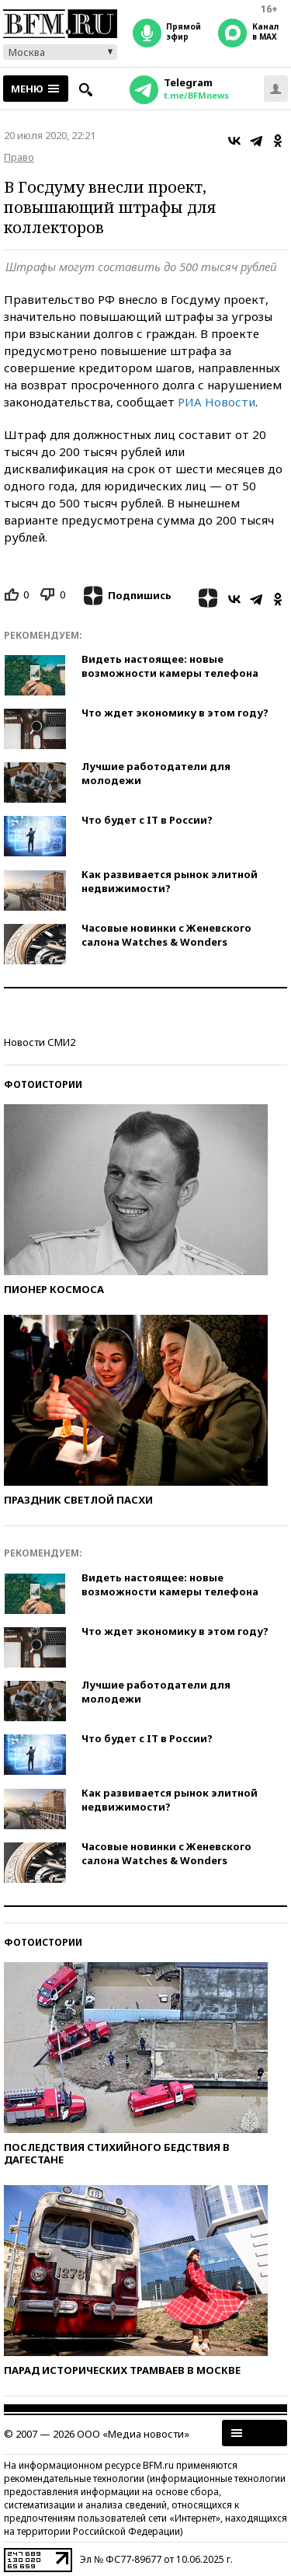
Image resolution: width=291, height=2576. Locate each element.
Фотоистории (43, 1084)
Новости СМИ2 (39, 1042)
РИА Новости (216, 402)
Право (19, 157)
